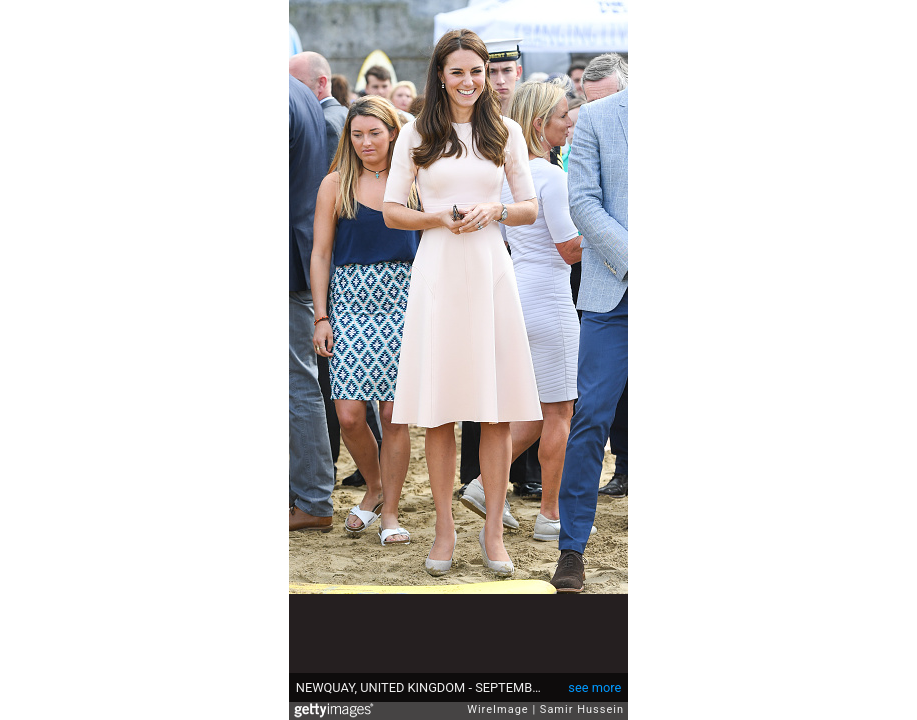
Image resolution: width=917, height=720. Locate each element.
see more (594, 687)
